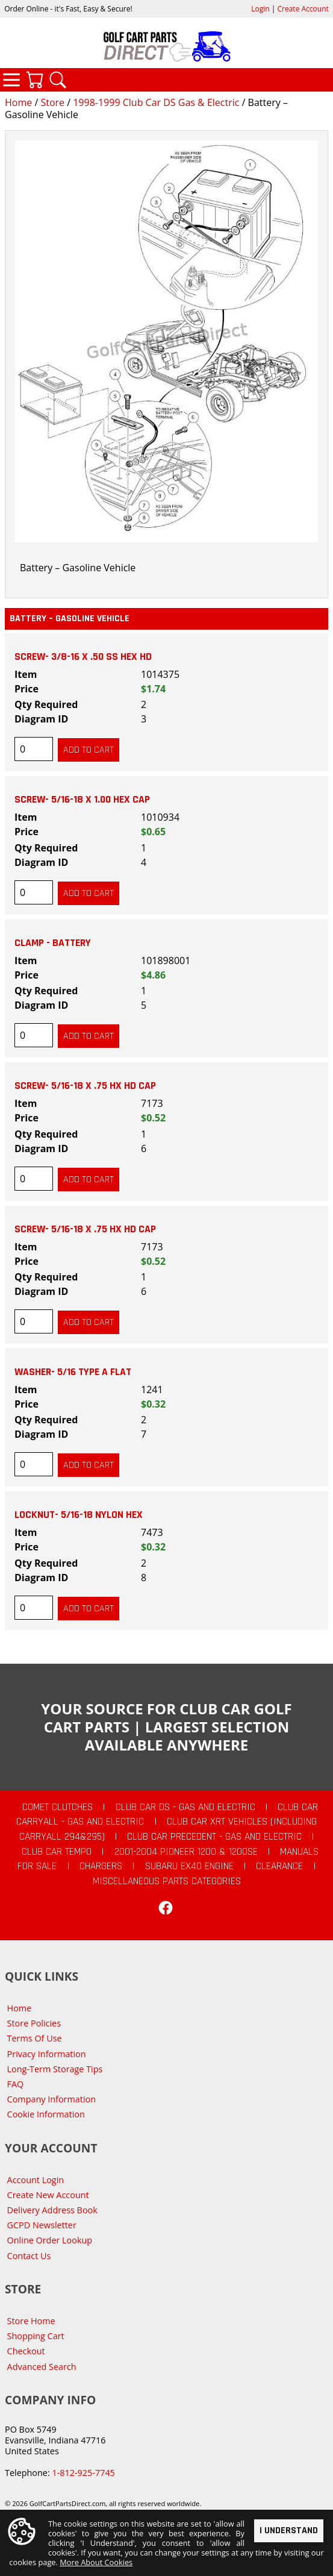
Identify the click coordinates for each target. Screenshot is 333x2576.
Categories (11, 79)
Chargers (100, 1866)
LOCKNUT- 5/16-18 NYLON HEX (78, 1514)
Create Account (303, 9)
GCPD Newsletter (41, 2225)
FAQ (15, 2084)
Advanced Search (41, 2366)
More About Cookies (96, 2562)
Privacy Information (46, 2054)
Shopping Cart (35, 2336)
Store (52, 102)
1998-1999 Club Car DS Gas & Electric (156, 102)
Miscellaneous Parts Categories (167, 1881)
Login (260, 9)
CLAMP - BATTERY (52, 943)
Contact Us (29, 2255)
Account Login (35, 2180)
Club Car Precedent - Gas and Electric (214, 1836)
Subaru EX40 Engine (189, 1866)
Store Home (31, 2321)
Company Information (51, 2099)
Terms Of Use (34, 2038)
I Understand (289, 2530)
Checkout (26, 2351)
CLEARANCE (279, 1866)
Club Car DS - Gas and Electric (185, 1807)
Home (18, 102)
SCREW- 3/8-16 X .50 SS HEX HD (83, 656)
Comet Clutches (57, 1807)
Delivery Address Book (52, 2210)
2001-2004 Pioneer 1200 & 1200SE (186, 1851)
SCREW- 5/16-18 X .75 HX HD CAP (85, 1085)
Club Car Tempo (57, 1851)
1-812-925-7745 (83, 2472)
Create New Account (48, 2195)
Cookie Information (46, 2114)
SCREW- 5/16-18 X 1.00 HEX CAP (82, 799)
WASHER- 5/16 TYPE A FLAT (72, 1372)
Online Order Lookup (50, 2240)
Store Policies (34, 2023)
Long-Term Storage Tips (55, 2069)
